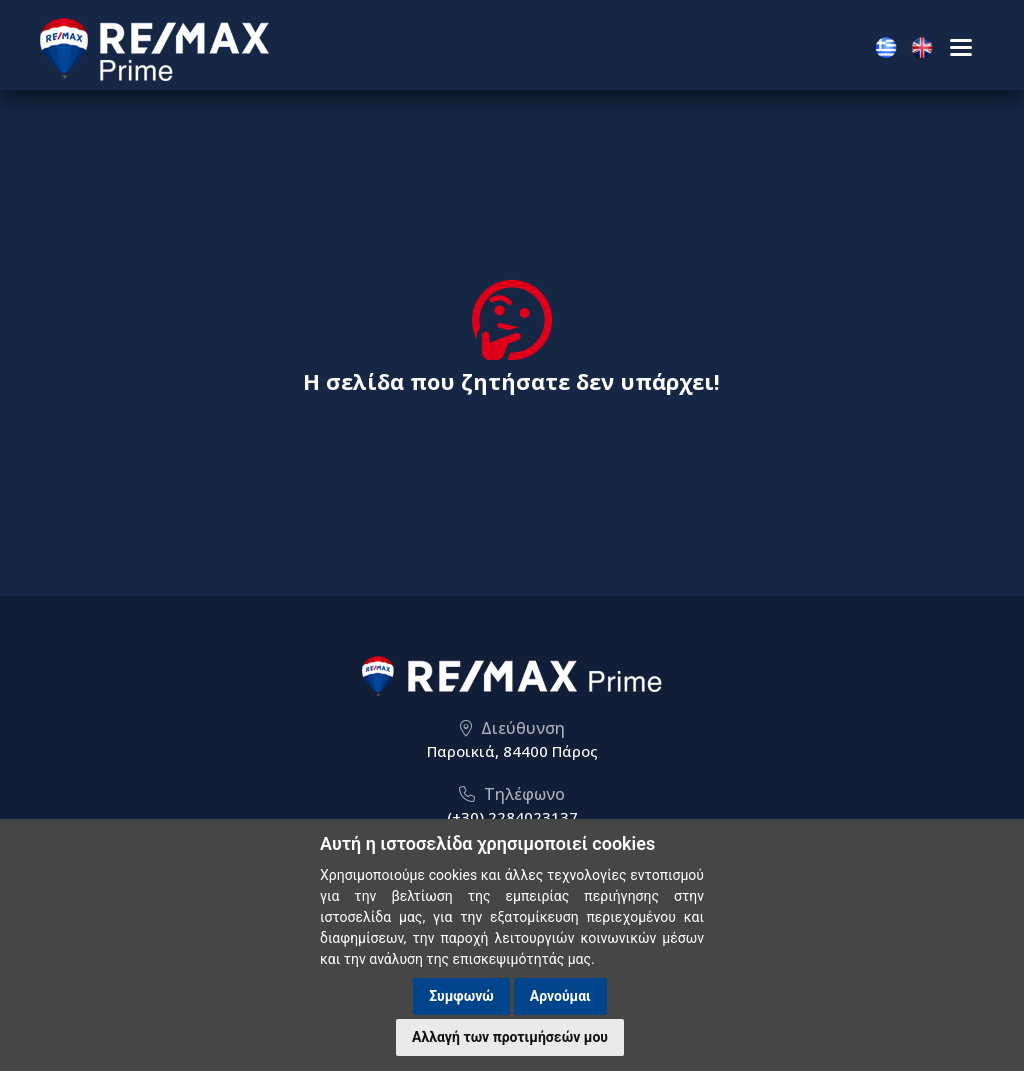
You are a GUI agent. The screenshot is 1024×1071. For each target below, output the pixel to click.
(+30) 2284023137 (512, 817)
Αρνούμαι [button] (560, 996)
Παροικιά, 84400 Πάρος (512, 751)
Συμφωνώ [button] (461, 996)
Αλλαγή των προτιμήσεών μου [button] (510, 1037)
